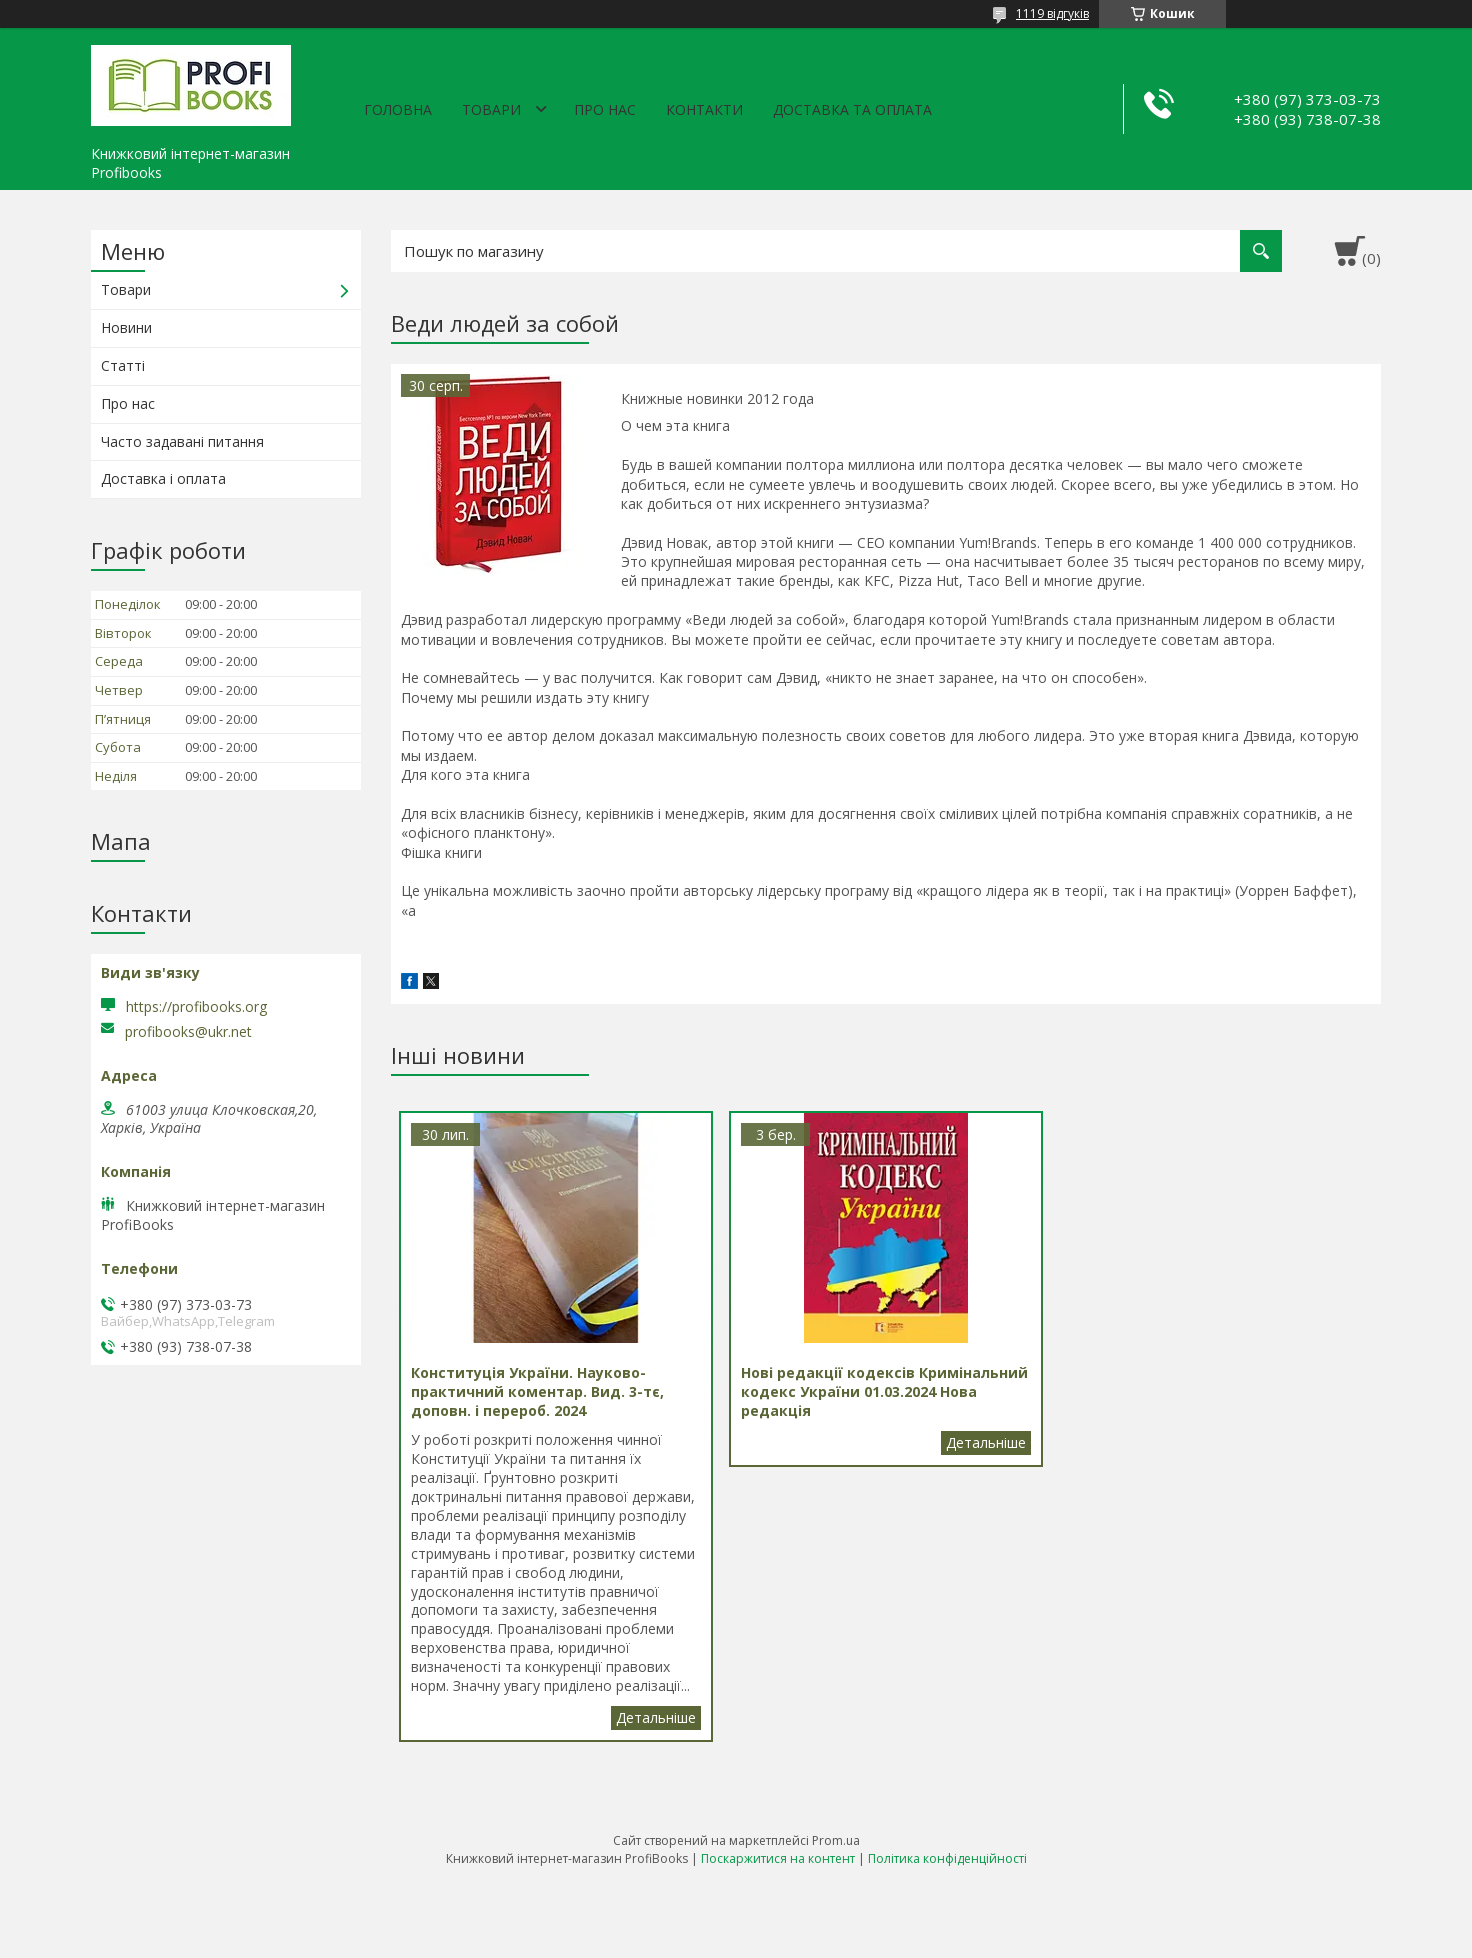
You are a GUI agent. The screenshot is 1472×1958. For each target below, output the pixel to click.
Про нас (605, 109)
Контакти (704, 109)
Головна (398, 109)
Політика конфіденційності (947, 1858)
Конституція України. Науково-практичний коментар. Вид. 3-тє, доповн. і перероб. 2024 (656, 1718)
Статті (123, 365)
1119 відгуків (1052, 13)
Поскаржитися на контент (778, 1858)
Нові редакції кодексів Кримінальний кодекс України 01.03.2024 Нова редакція (986, 1443)
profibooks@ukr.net (188, 1032)
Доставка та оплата (852, 109)
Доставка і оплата (163, 478)
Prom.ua (836, 1840)
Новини (126, 327)
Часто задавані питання (182, 441)
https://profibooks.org (196, 1006)
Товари (491, 109)
